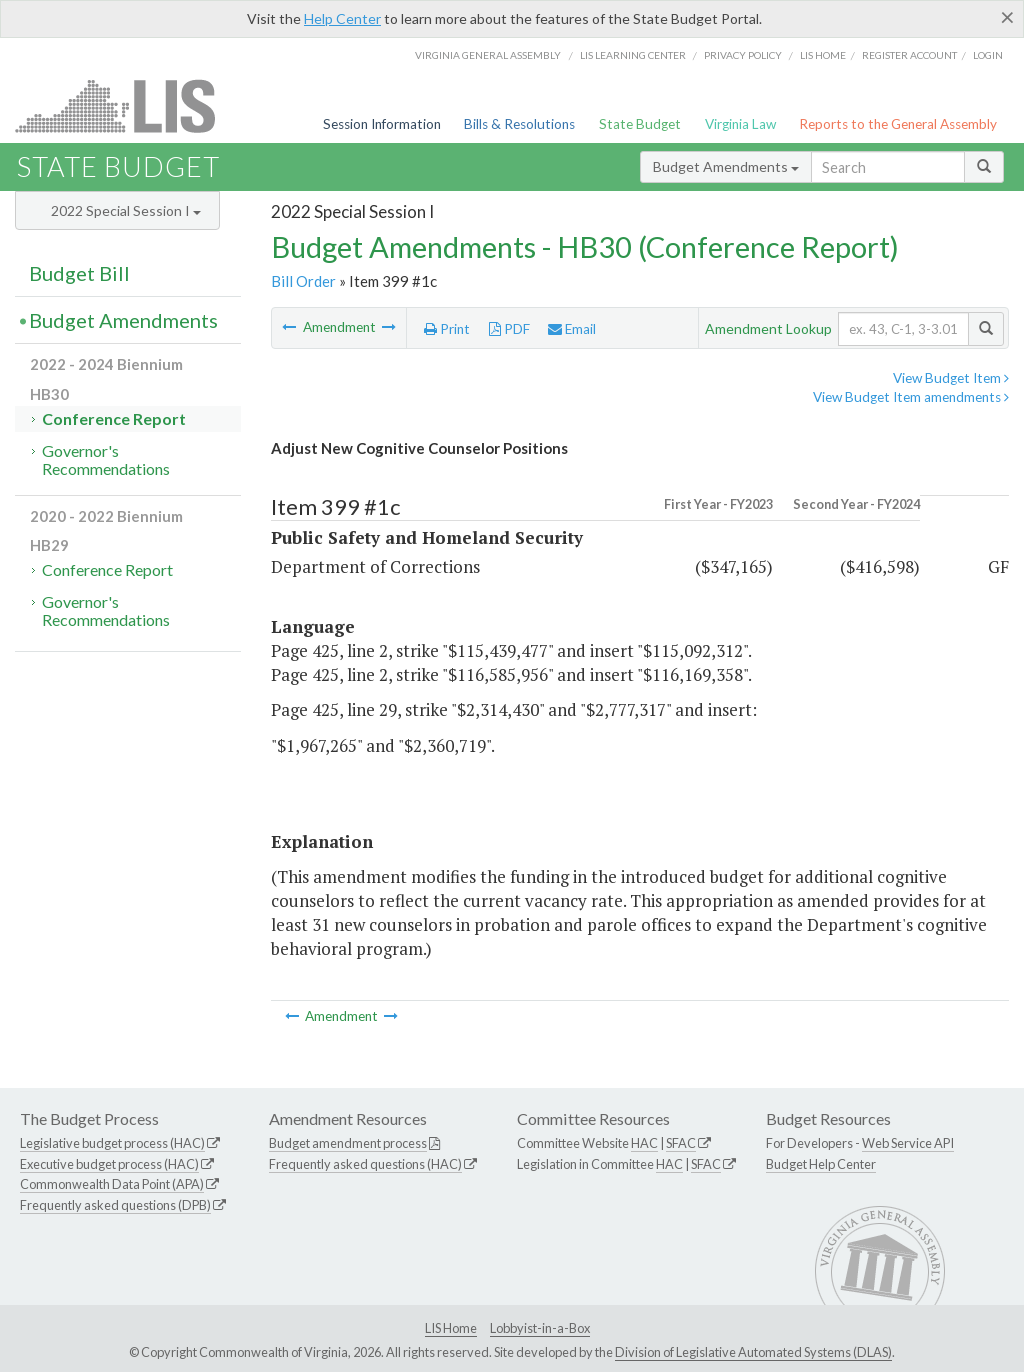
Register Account (909, 55)
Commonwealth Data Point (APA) (112, 1184)
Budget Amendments (726, 166)
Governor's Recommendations (106, 459)
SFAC (681, 1143)
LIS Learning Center (633, 55)
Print (447, 329)
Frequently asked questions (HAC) (365, 1164)
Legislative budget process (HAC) (112, 1143)
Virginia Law (740, 124)
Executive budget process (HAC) (109, 1164)
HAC (644, 1143)
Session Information (382, 124)
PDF (509, 329)
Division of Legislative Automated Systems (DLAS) (753, 1352)
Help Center (342, 18)
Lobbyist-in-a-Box (540, 1328)
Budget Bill (79, 273)
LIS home (823, 55)
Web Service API (908, 1143)
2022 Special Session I (126, 210)
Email (572, 329)
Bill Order (303, 281)
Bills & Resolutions (519, 124)
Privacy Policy (743, 55)
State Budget (640, 124)
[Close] (1007, 17)
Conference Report (114, 418)
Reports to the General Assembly (898, 124)
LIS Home (451, 1328)
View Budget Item (951, 378)
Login (988, 55)
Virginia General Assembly (488, 55)
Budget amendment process (348, 1143)
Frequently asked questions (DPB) (115, 1205)
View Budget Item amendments (911, 397)
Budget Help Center (821, 1164)
